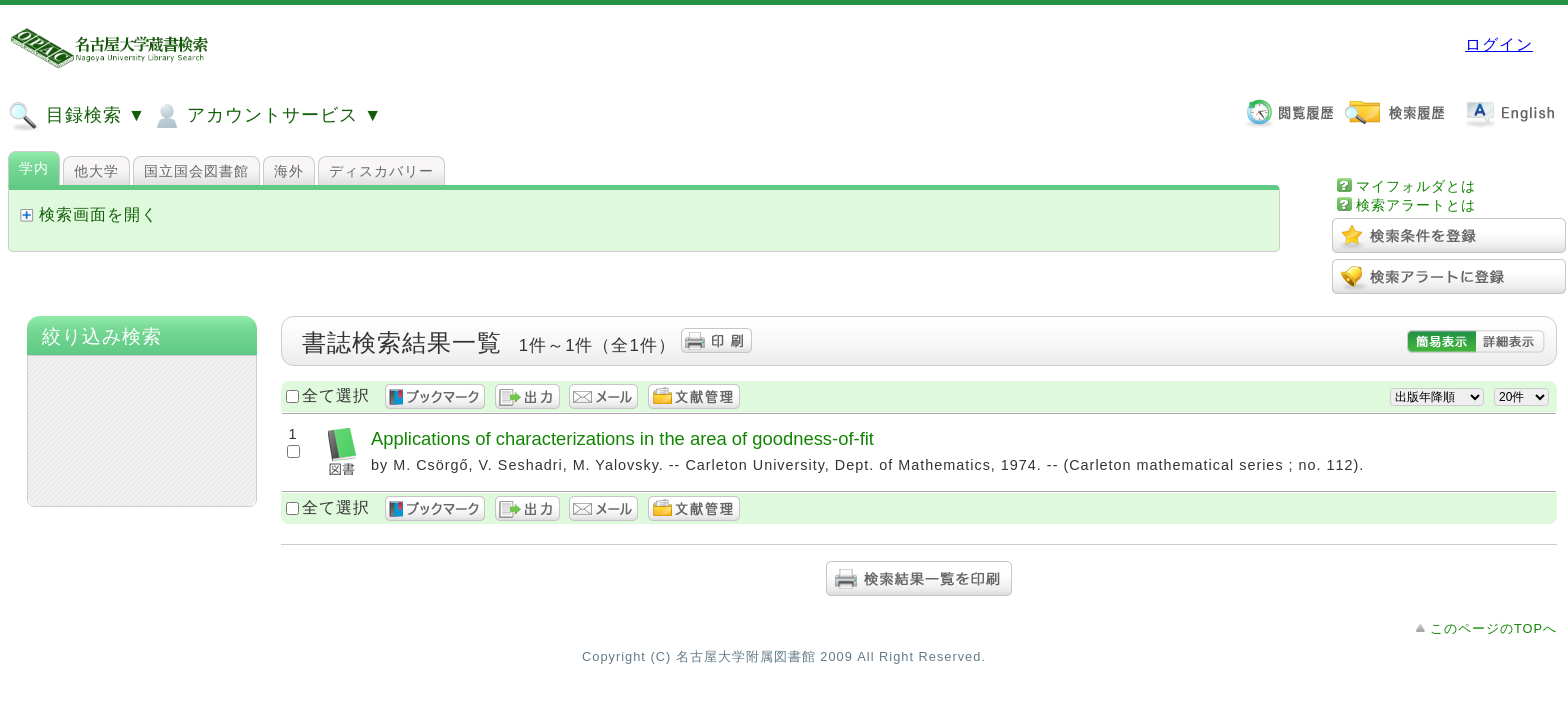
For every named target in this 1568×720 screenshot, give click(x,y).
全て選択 (336, 395)
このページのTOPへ (1493, 628)
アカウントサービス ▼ (266, 116)
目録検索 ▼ (77, 116)
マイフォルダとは (1416, 186)
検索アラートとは (1416, 205)
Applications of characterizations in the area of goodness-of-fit (622, 438)
